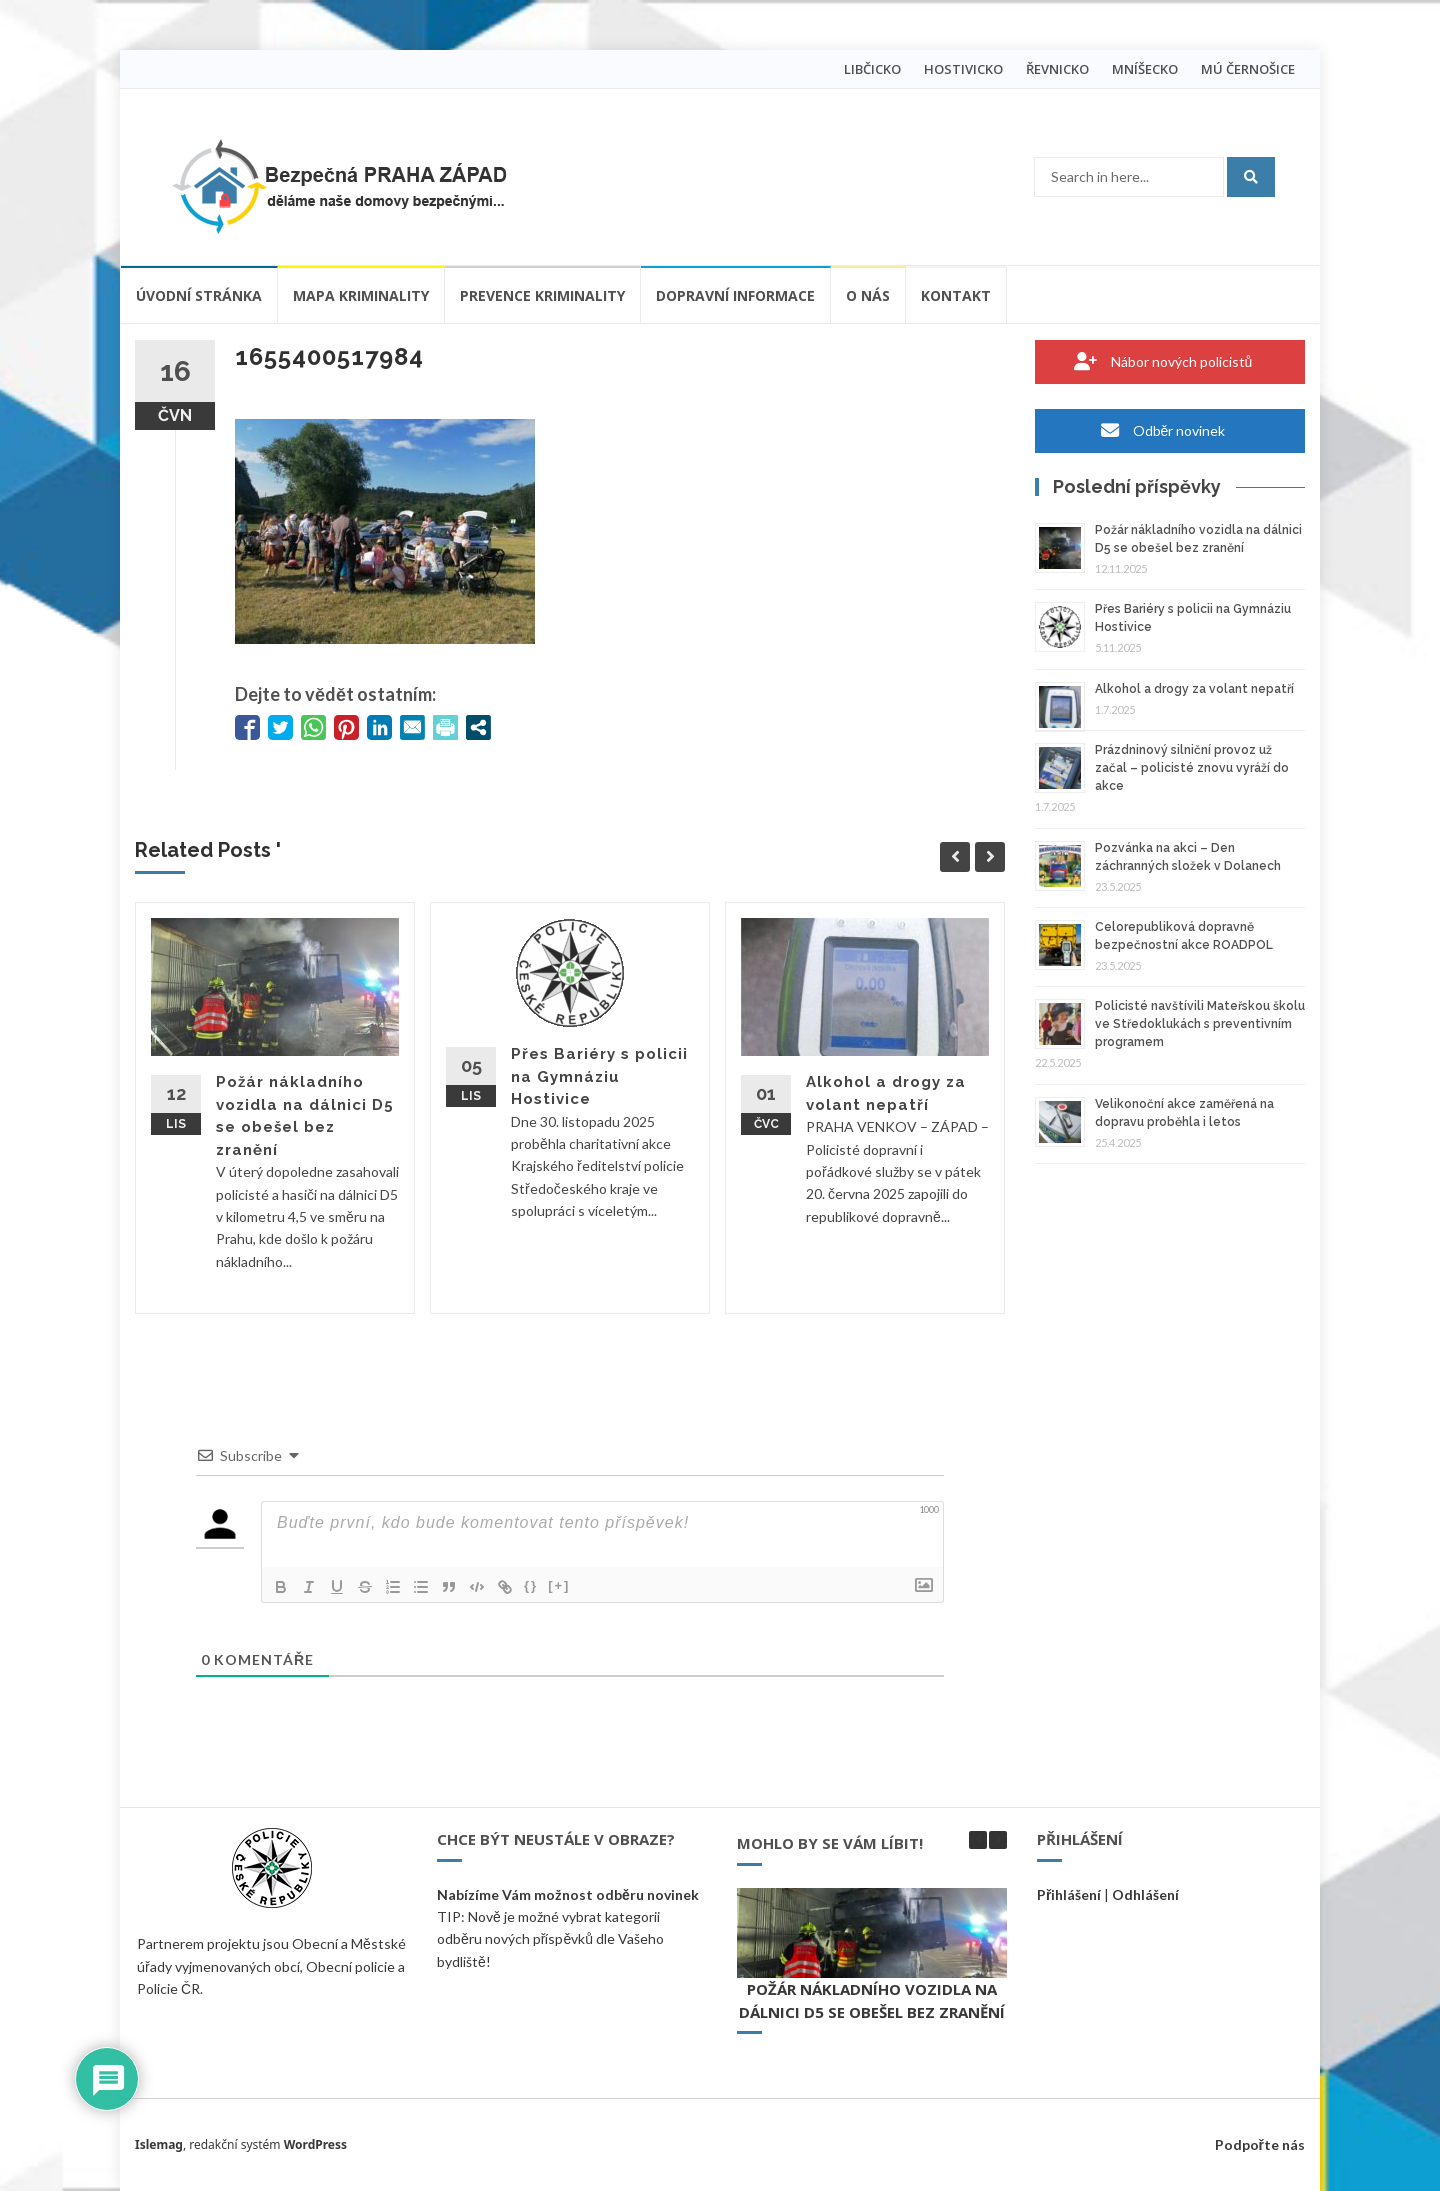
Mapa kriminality (361, 295)
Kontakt (956, 295)
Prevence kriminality (542, 295)
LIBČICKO (872, 69)
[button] (998, 1840)
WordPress (315, 2144)
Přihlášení (1069, 1894)
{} (531, 1585)
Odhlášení (1145, 1894)
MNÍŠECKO (1145, 69)
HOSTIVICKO (963, 69)
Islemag (159, 2144)
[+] (559, 1585)
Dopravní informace (735, 295)
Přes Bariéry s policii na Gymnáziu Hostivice (599, 1076)
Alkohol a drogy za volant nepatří (1194, 689)
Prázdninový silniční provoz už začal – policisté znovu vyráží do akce (1192, 768)
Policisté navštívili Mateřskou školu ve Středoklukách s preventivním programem (1200, 1024)
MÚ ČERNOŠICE (1248, 69)
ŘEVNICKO (1057, 69)
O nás (868, 295)
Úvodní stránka (199, 295)
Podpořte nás (1260, 2144)
